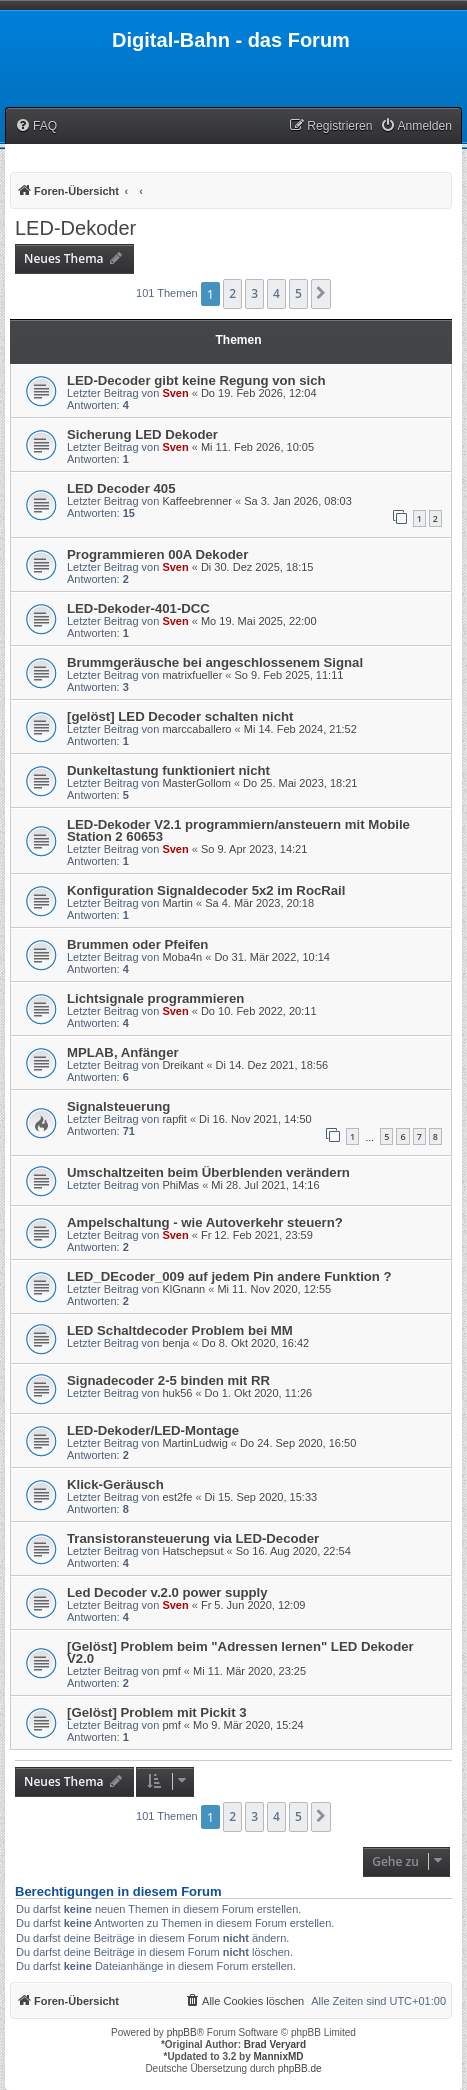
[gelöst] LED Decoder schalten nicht (180, 716)
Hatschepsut (192, 1551)
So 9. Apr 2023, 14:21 (254, 849)
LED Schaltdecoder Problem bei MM (180, 1330)
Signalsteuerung (118, 1106)
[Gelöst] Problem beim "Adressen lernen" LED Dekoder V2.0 (240, 1652)
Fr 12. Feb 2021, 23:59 (257, 1235)
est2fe (177, 1497)
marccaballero (196, 729)
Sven (175, 393)
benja (175, 1343)
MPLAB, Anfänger (123, 1052)
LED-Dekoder (75, 228)
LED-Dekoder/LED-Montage (153, 1430)
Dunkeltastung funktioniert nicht (168, 770)
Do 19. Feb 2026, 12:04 (259, 393)
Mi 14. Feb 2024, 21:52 (300, 729)
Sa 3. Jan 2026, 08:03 (298, 501)
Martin (177, 903)
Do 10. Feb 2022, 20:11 (259, 1011)
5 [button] (298, 293)
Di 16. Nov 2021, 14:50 (255, 1119)
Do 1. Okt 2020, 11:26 (259, 1393)
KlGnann (183, 1289)
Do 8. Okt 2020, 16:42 (256, 1343)
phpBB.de (300, 2068)
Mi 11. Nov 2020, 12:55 (274, 1289)
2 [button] (232, 293)
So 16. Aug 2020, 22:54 (293, 1551)
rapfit (174, 1119)
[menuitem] (36, 126)
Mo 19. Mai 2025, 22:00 (259, 621)
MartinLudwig (194, 1443)
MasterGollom (196, 783)
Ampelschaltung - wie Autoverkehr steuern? (205, 1222)
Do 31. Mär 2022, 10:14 (272, 957)
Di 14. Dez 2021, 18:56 (272, 1065)
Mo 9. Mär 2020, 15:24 (248, 1725)
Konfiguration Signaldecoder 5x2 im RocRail (206, 890)
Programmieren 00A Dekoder (157, 554)
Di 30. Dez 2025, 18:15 (257, 567)
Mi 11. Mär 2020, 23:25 (249, 1671)
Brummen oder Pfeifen (137, 944)
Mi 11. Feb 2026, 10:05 (257, 447)
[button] (321, 294)
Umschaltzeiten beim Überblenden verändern (208, 1172)
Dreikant (182, 1065)
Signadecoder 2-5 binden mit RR (168, 1380)
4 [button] (276, 293)
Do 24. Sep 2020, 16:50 (298, 1443)
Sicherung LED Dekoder (142, 434)
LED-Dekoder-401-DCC (138, 608)
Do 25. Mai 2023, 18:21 (300, 783)
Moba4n (182, 957)
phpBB (182, 2032)
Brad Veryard (275, 2044)
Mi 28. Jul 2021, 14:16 (265, 1185)
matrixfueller (192, 675)
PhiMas (180, 1185)
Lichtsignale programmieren (155, 998)
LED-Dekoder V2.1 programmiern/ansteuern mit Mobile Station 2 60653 (238, 830)
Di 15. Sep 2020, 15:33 (261, 1497)
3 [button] (254, 293)
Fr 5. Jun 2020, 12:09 (253, 1605)
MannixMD (279, 2056)
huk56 (177, 1393)
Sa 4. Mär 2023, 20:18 (259, 903)
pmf (171, 1671)
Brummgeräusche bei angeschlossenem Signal (215, 662)
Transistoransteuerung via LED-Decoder (193, 1538)
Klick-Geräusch (115, 1484)
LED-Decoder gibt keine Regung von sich (196, 380)
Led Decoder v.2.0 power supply (167, 1592)
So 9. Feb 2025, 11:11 (289, 675)
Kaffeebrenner (197, 501)
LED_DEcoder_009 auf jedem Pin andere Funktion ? (229, 1276)
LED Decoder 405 (121, 488)
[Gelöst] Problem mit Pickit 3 (157, 1712)
